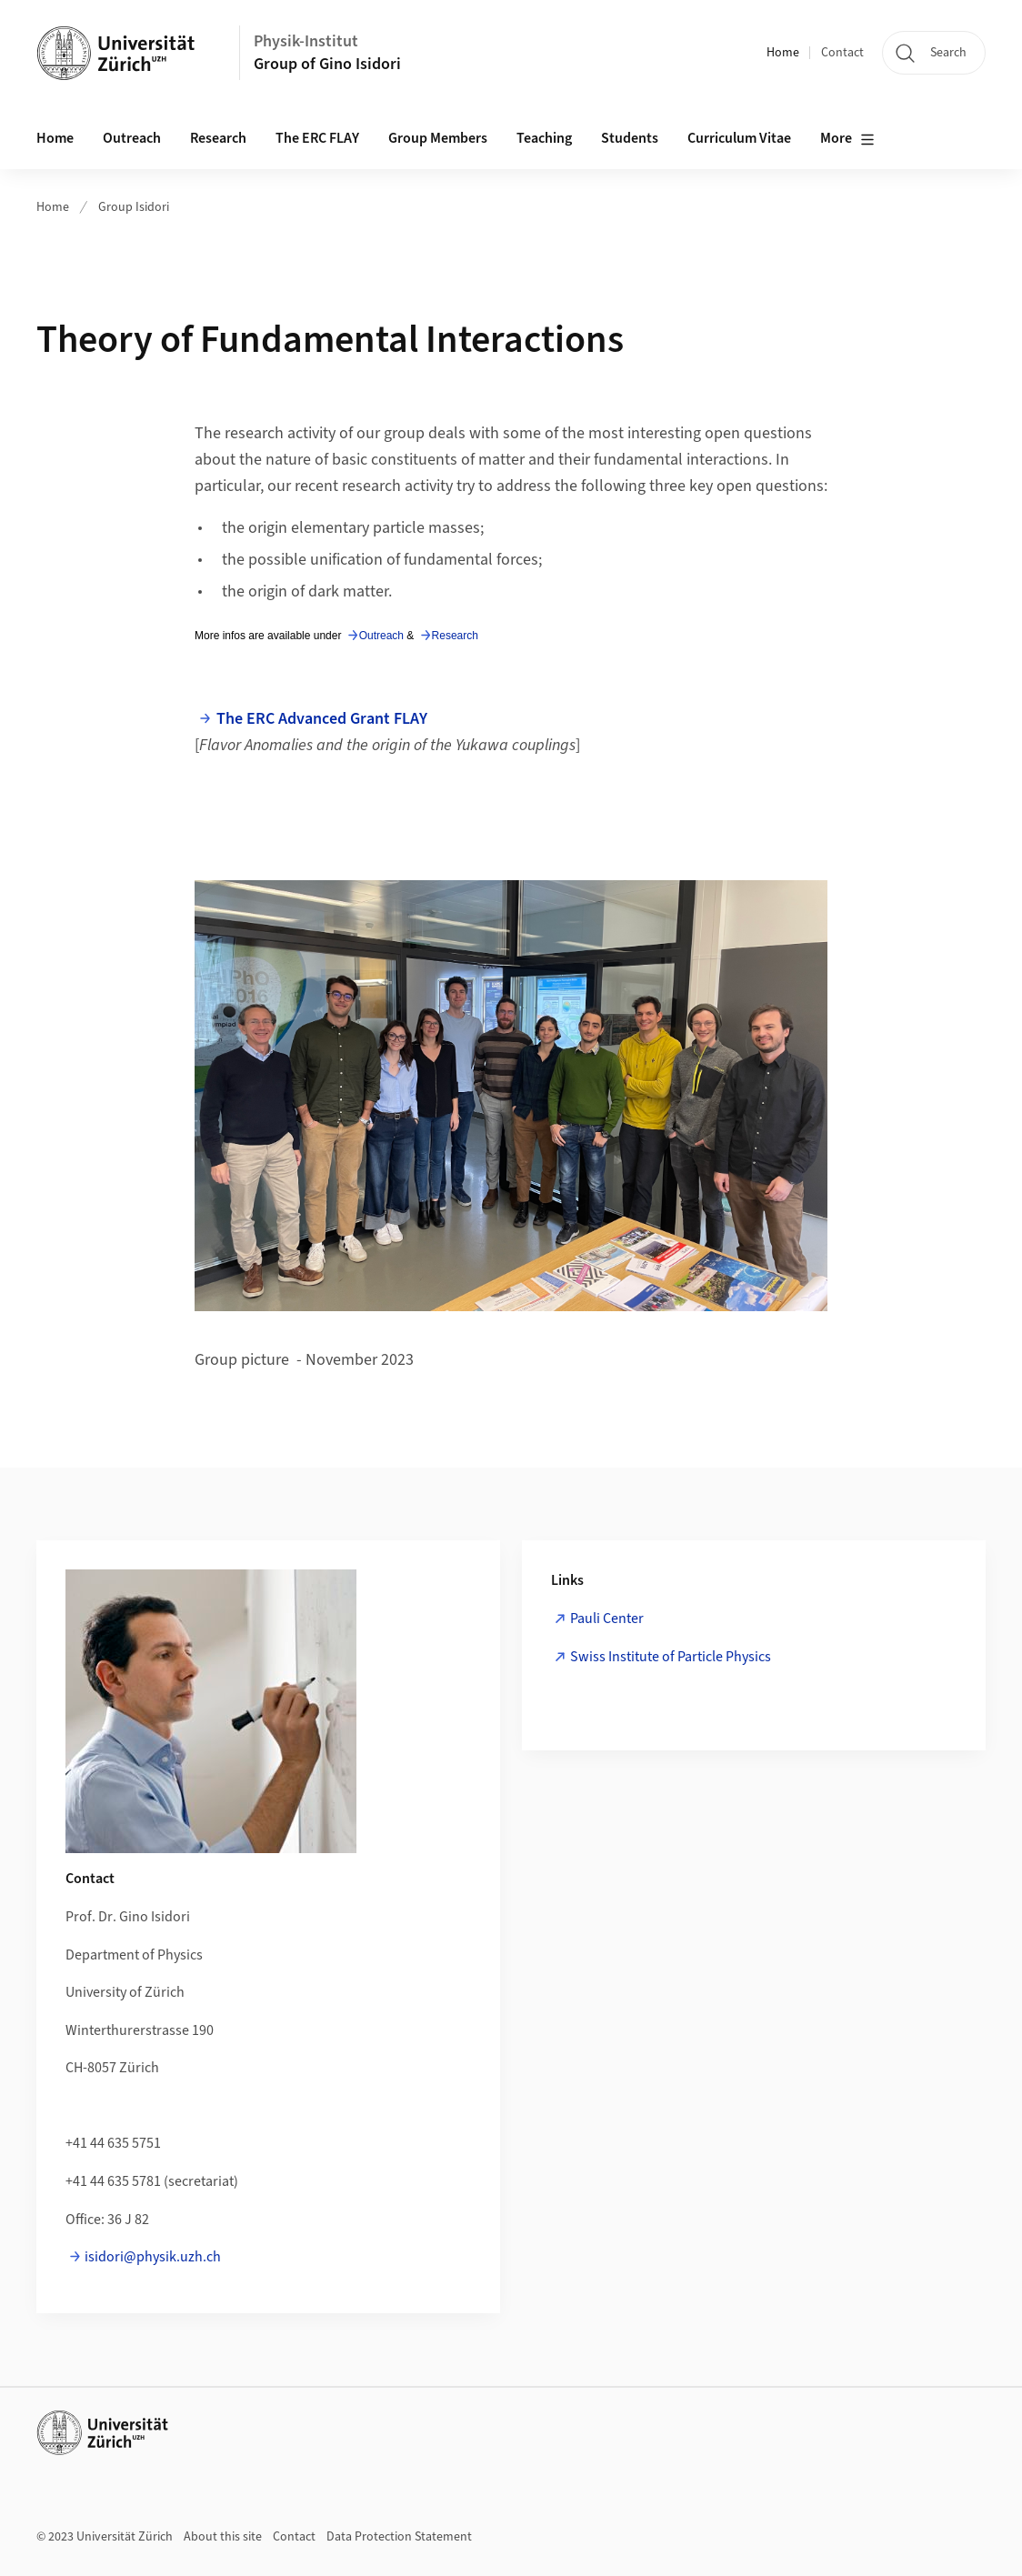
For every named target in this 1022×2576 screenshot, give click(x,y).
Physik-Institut (306, 41)
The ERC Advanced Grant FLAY (321, 718)
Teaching (544, 138)
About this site (223, 2537)
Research (218, 138)
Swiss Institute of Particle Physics (670, 1657)
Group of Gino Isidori (327, 64)
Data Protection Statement (399, 2537)
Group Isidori (133, 207)
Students (629, 138)
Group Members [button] (437, 138)
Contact (842, 53)
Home (782, 53)
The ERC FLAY (317, 138)
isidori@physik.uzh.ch (153, 2257)
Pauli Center (607, 1619)
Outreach (132, 138)
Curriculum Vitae (739, 138)
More (847, 139)
